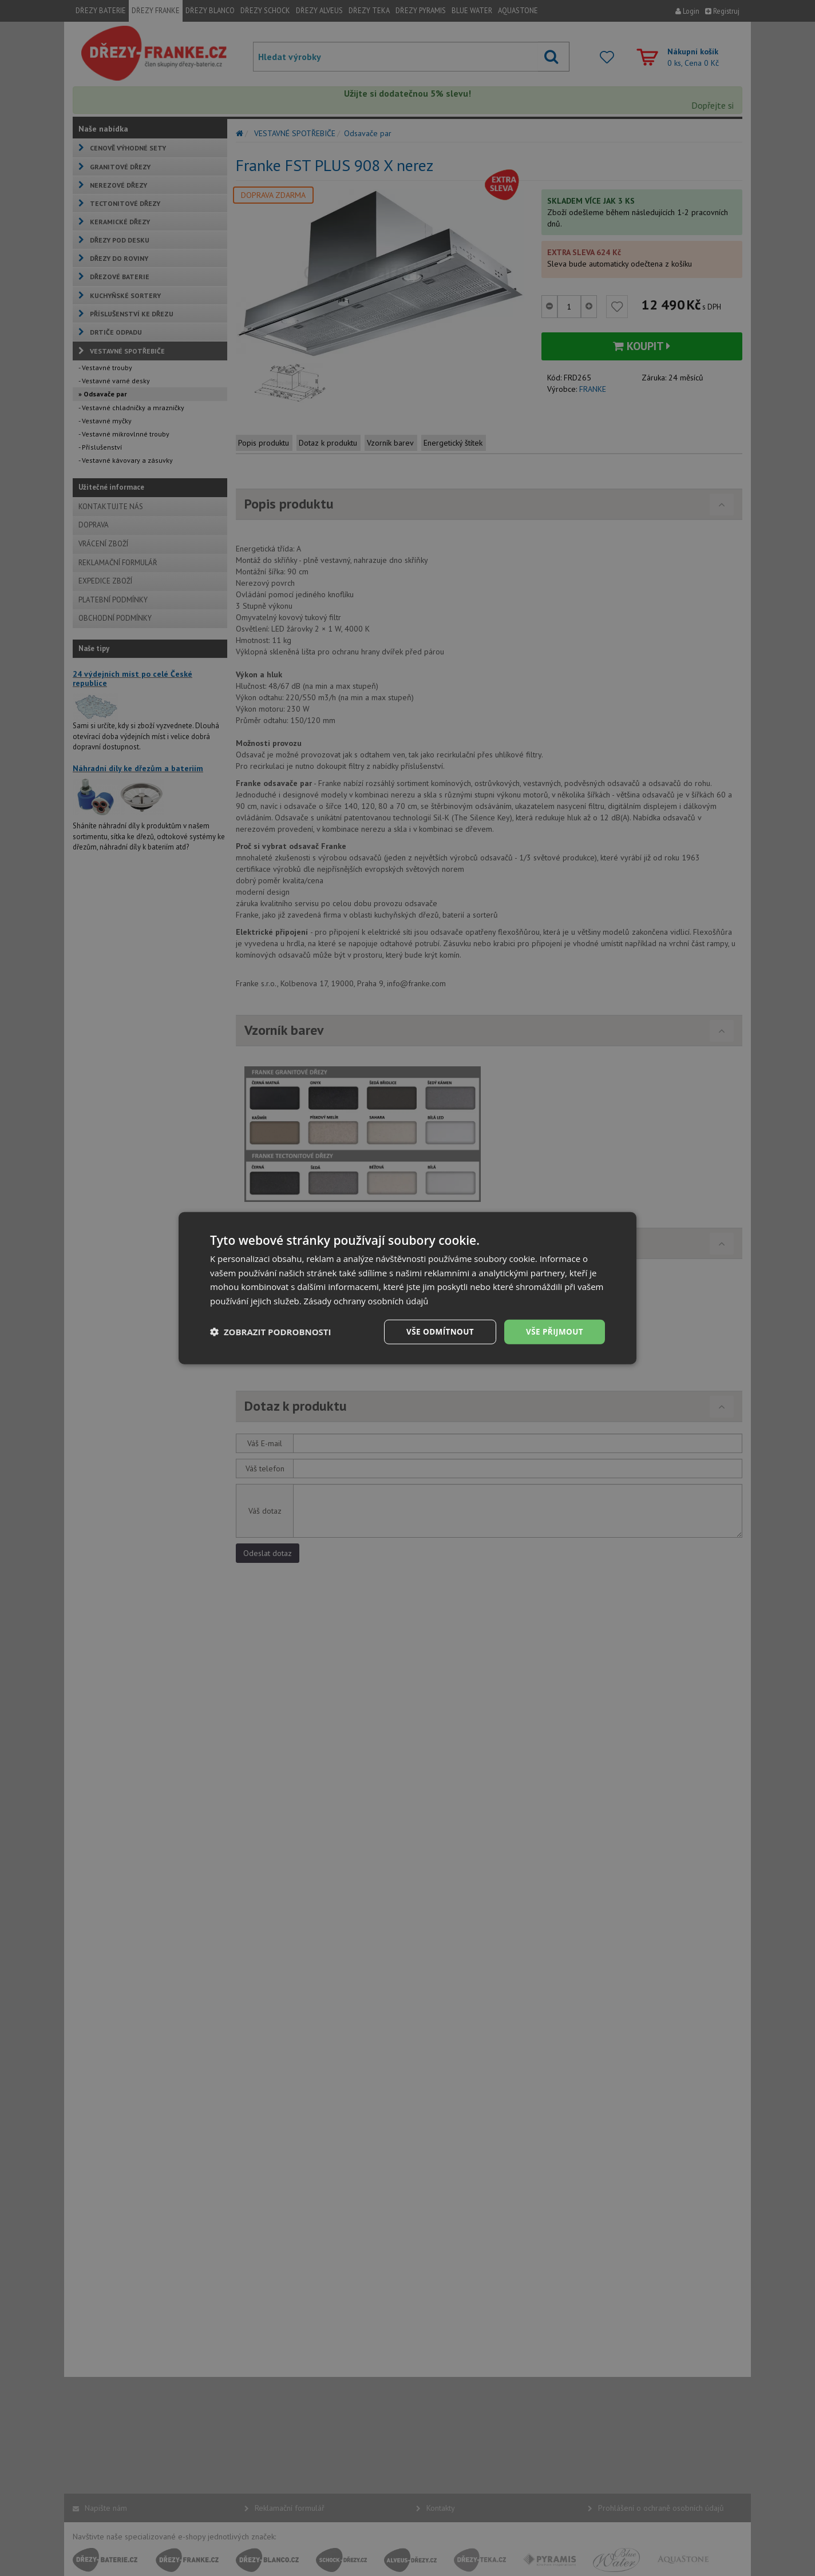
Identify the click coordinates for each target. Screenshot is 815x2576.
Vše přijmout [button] (553, 1331)
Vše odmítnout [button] (437, 1331)
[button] (270, 1331)
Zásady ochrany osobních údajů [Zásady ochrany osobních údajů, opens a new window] (367, 1300)
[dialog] (407, 1287)
